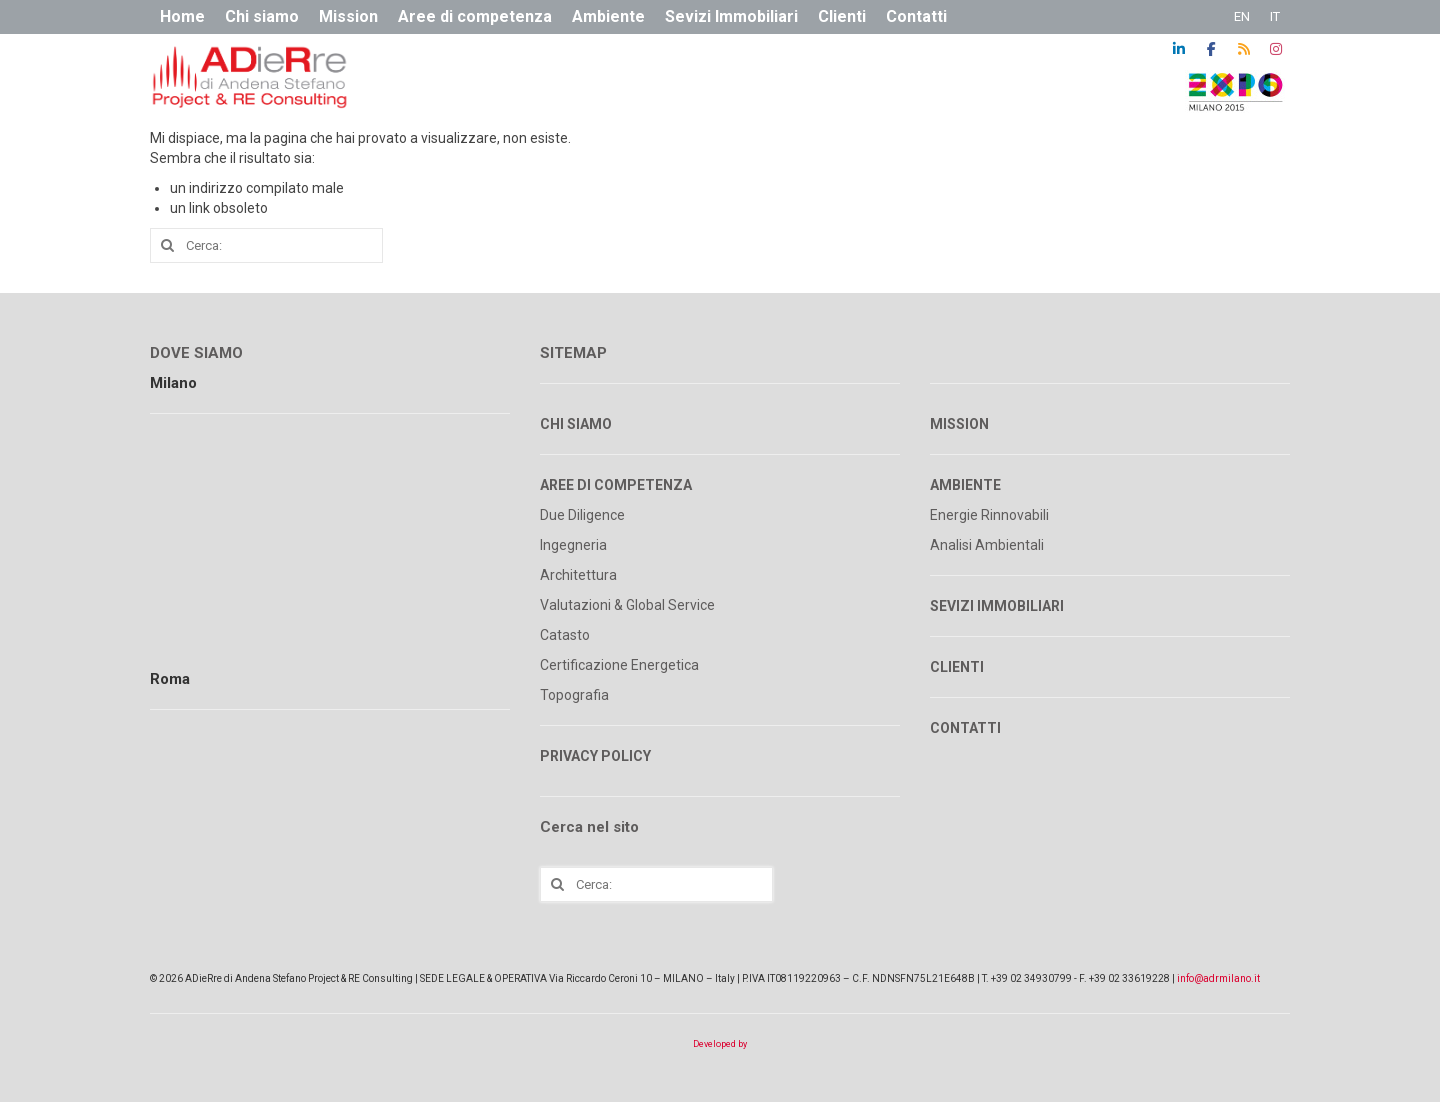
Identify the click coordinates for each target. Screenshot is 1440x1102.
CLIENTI (957, 667)
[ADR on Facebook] (1211, 49)
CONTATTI (965, 728)
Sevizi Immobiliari (731, 16)
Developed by (720, 1044)
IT (1275, 16)
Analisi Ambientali (987, 545)
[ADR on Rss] (1244, 49)
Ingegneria (573, 545)
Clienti (842, 16)
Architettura (578, 575)
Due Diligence (582, 515)
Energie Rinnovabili (989, 515)
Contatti (916, 16)
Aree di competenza (475, 16)
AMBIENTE (965, 485)
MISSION (959, 424)
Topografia (574, 695)
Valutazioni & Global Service (627, 605)
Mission (348, 16)
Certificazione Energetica (619, 665)
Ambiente (608, 16)
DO (160, 353)
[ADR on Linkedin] (1179, 49)
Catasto (565, 635)
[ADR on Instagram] (1276, 49)
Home (182, 16)
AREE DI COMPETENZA (616, 485)
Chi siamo (262, 16)
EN (1242, 16)
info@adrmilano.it (1218, 978)
